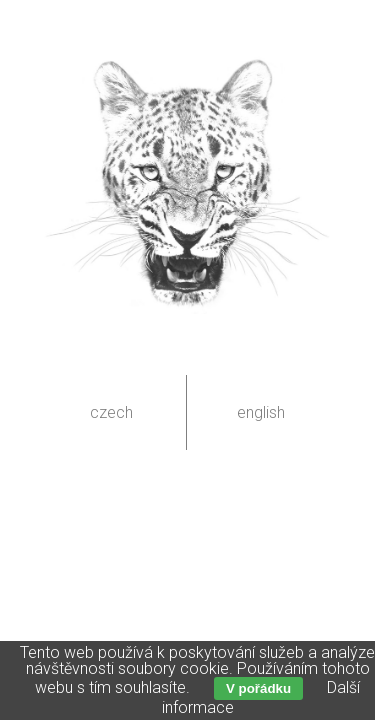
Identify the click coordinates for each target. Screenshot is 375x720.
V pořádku (258, 688)
